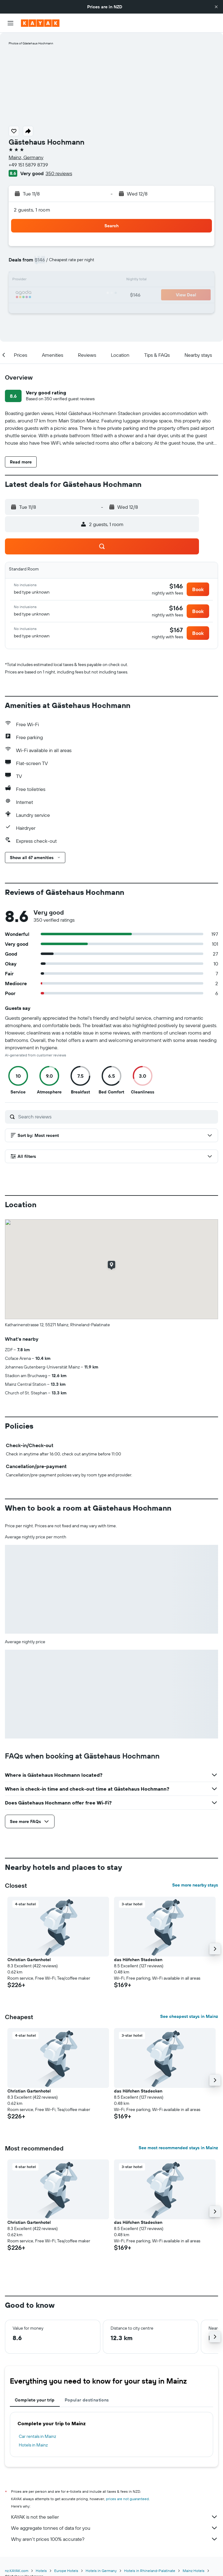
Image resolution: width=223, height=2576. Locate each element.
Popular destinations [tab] (87, 2400)
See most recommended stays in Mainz (178, 2147)
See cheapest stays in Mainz (189, 2016)
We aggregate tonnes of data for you (114, 2528)
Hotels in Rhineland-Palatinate (149, 2570)
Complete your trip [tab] (35, 2400)
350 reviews (59, 173)
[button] (216, 7)
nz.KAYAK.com (16, 2570)
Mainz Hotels (194, 2570)
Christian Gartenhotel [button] (29, 1959)
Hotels (41, 2570)
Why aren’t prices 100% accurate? (114, 2539)
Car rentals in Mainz (37, 2436)
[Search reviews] (116, 1116)
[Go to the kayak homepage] (40, 23)
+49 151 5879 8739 (28, 165)
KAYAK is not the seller (114, 2516)
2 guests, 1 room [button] (32, 210)
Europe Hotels (66, 2570)
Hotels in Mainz (33, 2445)
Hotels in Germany (101, 2570)
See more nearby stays (195, 1885)
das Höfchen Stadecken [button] (138, 1959)
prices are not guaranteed (127, 2498)
